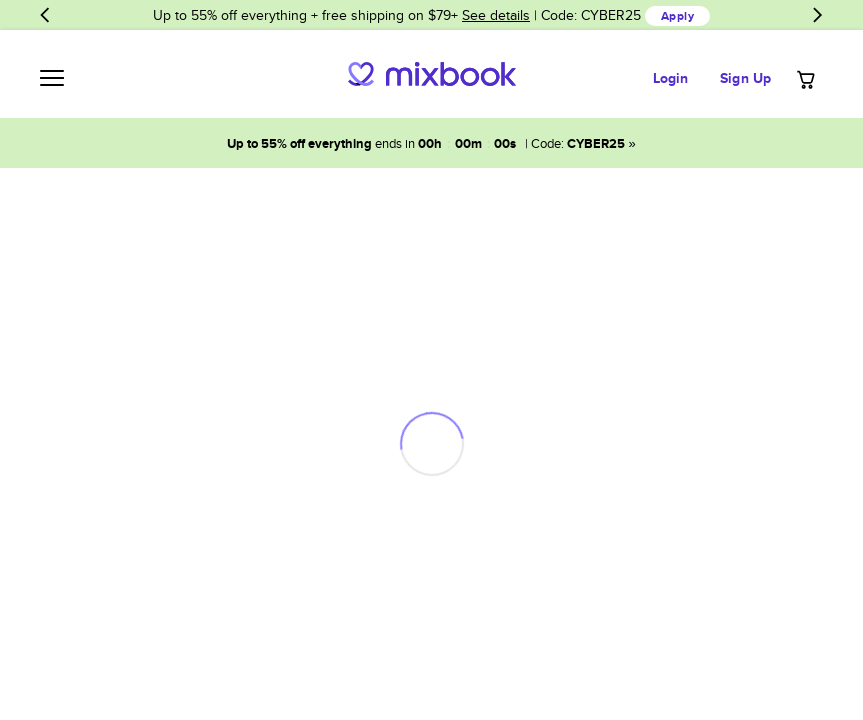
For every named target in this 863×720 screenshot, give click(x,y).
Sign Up (745, 78)
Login (671, 78)
